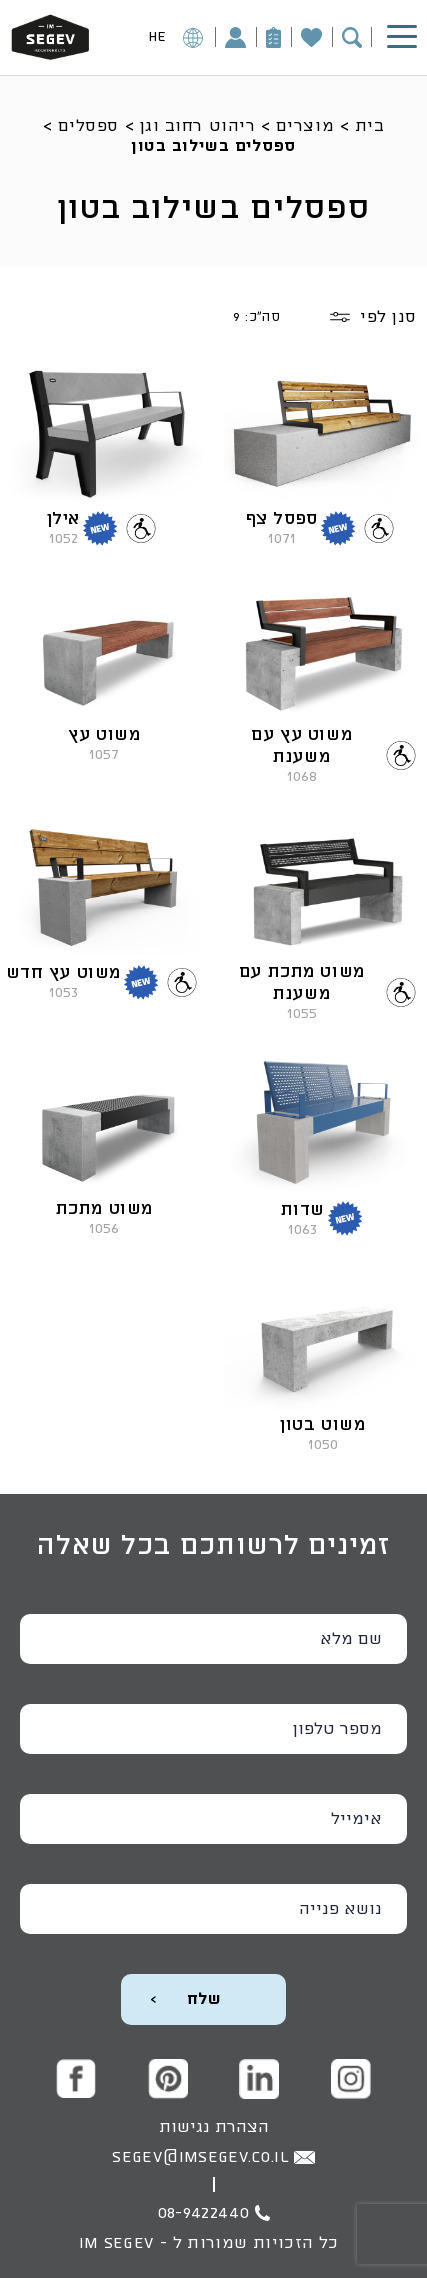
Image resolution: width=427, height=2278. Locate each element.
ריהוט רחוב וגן (198, 126)
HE (176, 41)
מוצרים (305, 126)
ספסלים (88, 126)
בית (370, 126)
